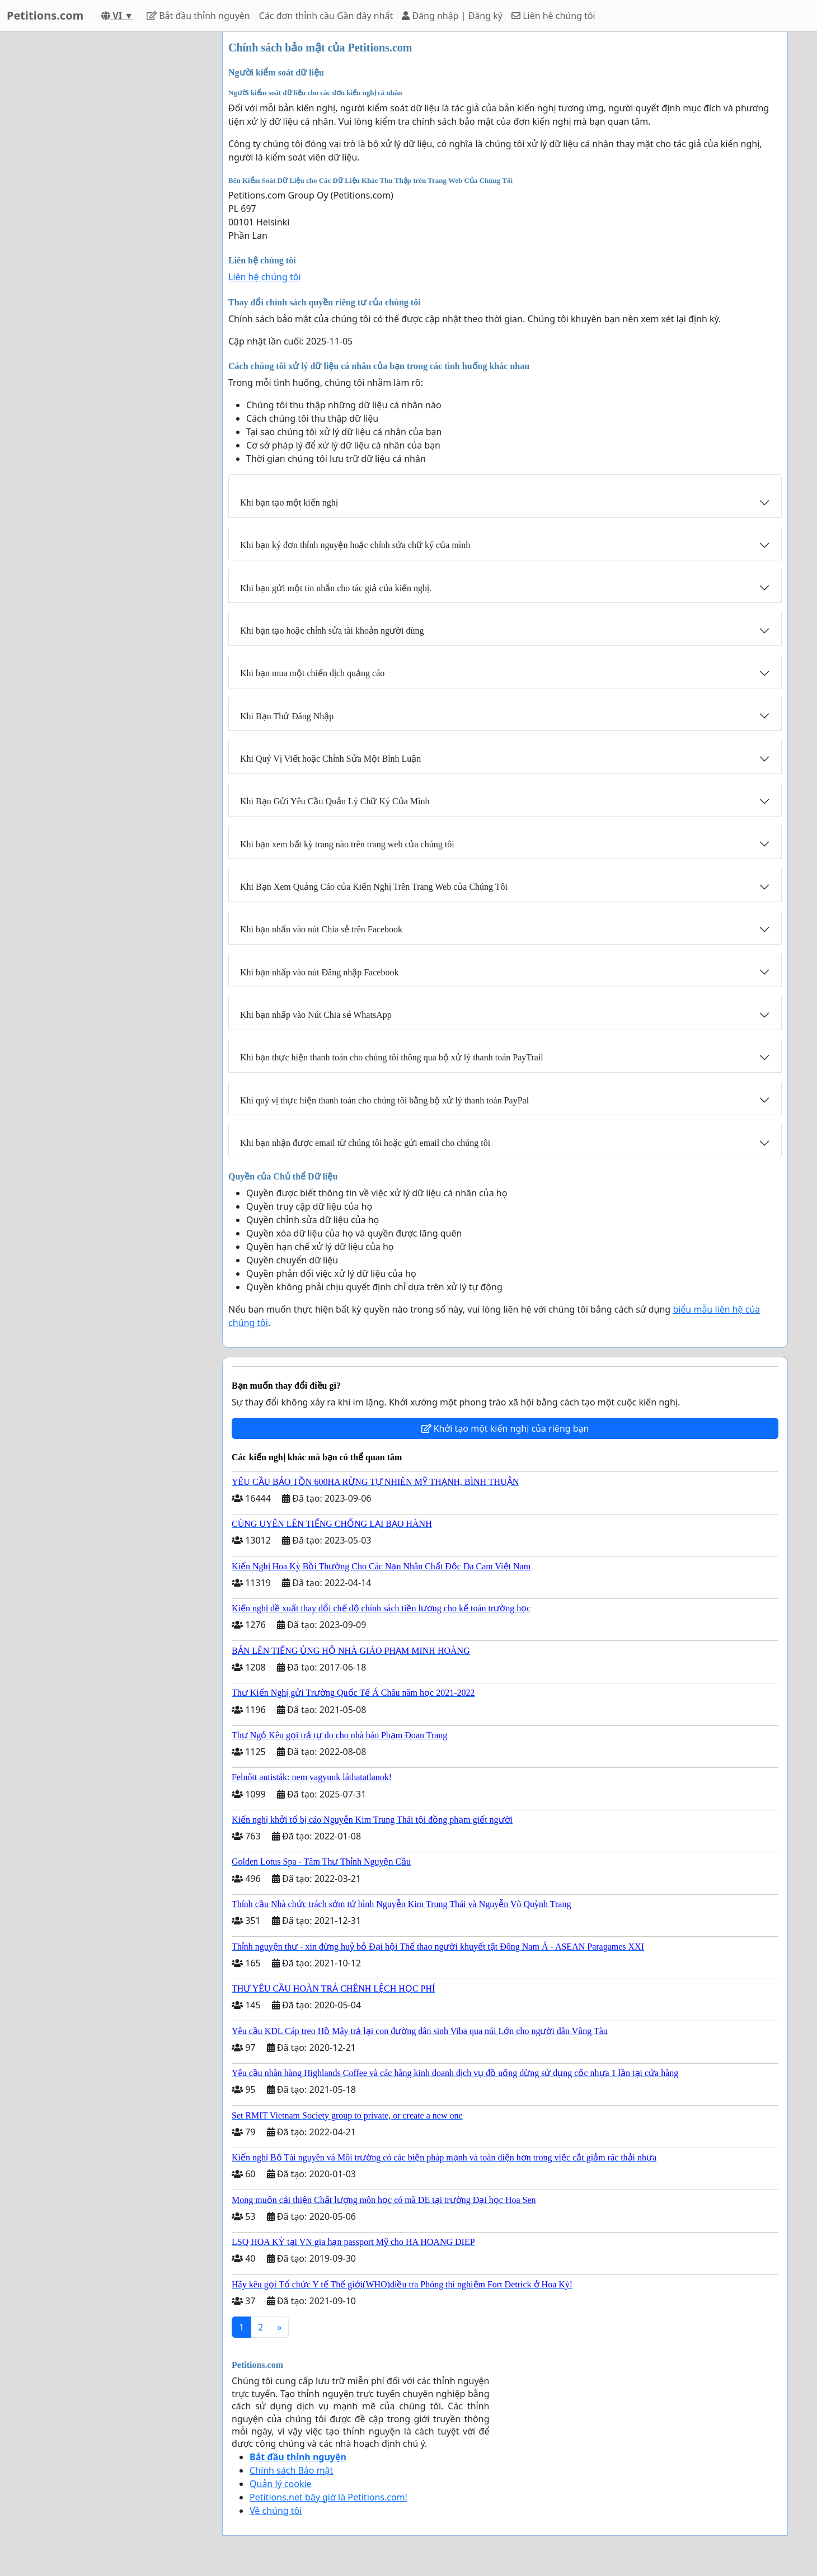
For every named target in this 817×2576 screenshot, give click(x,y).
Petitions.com (45, 15)
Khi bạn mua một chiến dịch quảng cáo (312, 673)
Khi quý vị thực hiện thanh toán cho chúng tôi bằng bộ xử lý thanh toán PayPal (384, 1100)
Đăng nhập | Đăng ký (452, 16)
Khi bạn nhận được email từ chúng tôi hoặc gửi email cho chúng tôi (365, 1143)
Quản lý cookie (281, 2484)
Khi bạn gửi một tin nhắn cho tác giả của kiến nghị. (335, 588)
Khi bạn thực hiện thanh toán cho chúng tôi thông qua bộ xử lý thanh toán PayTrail (391, 1057)
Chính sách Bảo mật (291, 2470)
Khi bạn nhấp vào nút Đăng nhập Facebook (319, 972)
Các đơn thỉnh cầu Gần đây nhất (326, 16)
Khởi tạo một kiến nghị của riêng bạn (505, 1428)
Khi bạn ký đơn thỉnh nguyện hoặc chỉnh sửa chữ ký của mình (355, 545)
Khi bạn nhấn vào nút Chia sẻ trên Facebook (321, 929)
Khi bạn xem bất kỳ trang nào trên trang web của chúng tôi (347, 844)
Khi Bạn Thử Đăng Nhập (287, 716)
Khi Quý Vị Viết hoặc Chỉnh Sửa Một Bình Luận (330, 758)
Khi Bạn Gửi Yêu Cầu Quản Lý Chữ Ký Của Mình (334, 801)
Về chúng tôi (276, 2510)
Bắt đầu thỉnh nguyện (198, 16)
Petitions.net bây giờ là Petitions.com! (328, 2497)
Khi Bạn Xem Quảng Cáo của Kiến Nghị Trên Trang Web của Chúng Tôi (374, 886)
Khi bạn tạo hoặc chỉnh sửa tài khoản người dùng (332, 630)
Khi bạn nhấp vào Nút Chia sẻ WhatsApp (316, 1015)
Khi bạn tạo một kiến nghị (289, 502)
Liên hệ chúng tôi (553, 16)
